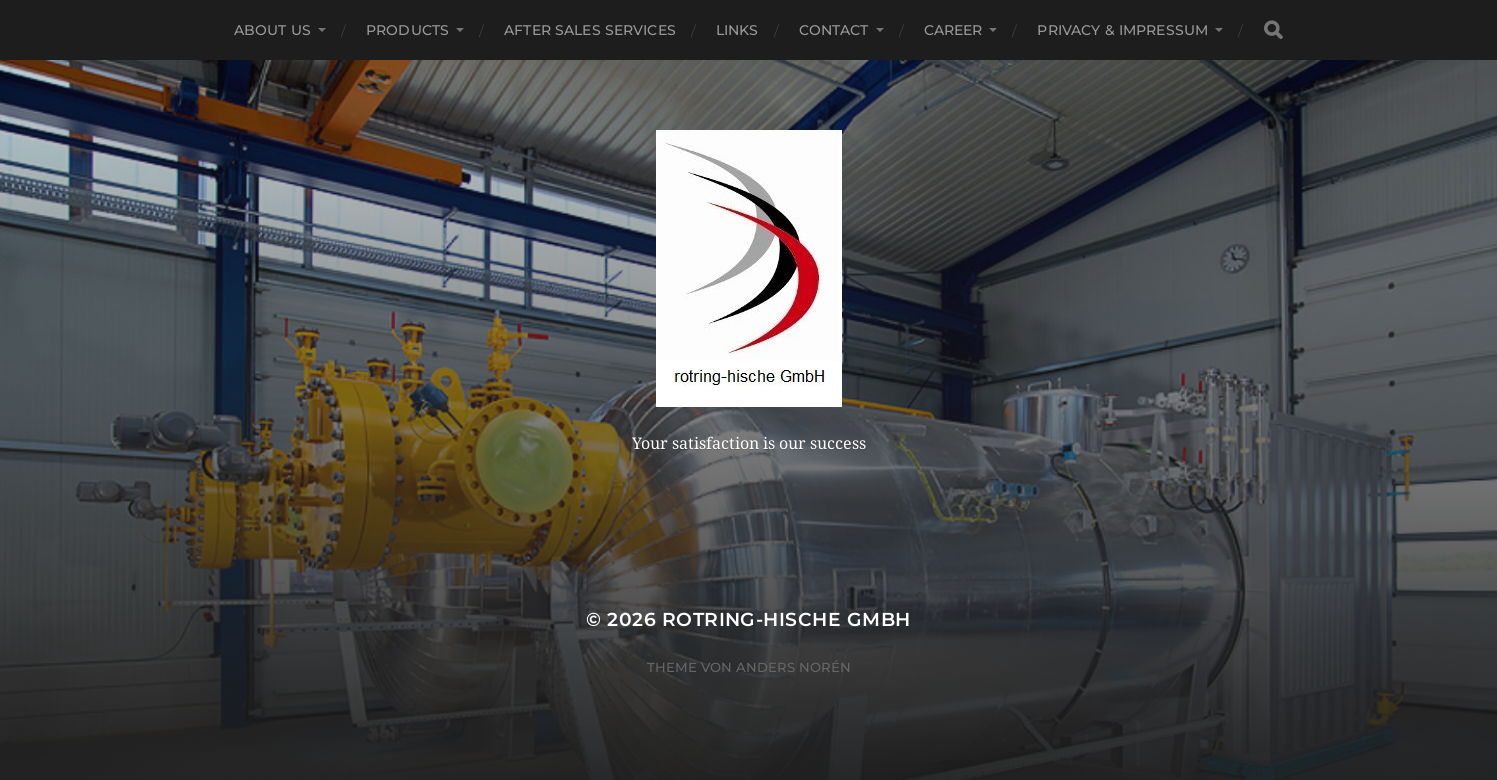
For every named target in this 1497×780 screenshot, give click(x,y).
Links (737, 30)
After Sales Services (590, 30)
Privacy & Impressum (1122, 30)
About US (272, 30)
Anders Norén (793, 667)
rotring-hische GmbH (786, 619)
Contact (834, 30)
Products (407, 30)
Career (953, 30)
